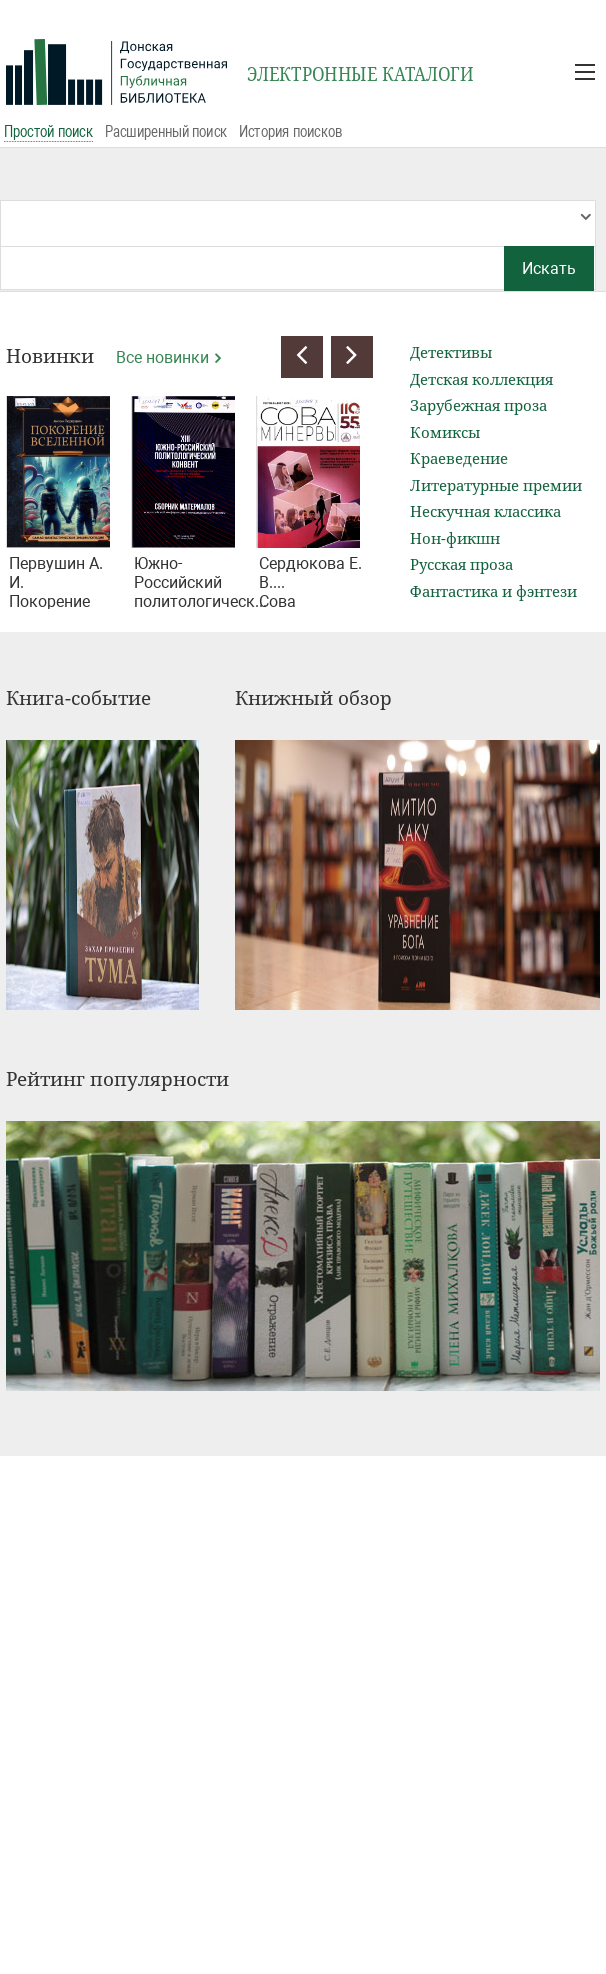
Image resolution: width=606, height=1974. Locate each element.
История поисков (290, 131)
